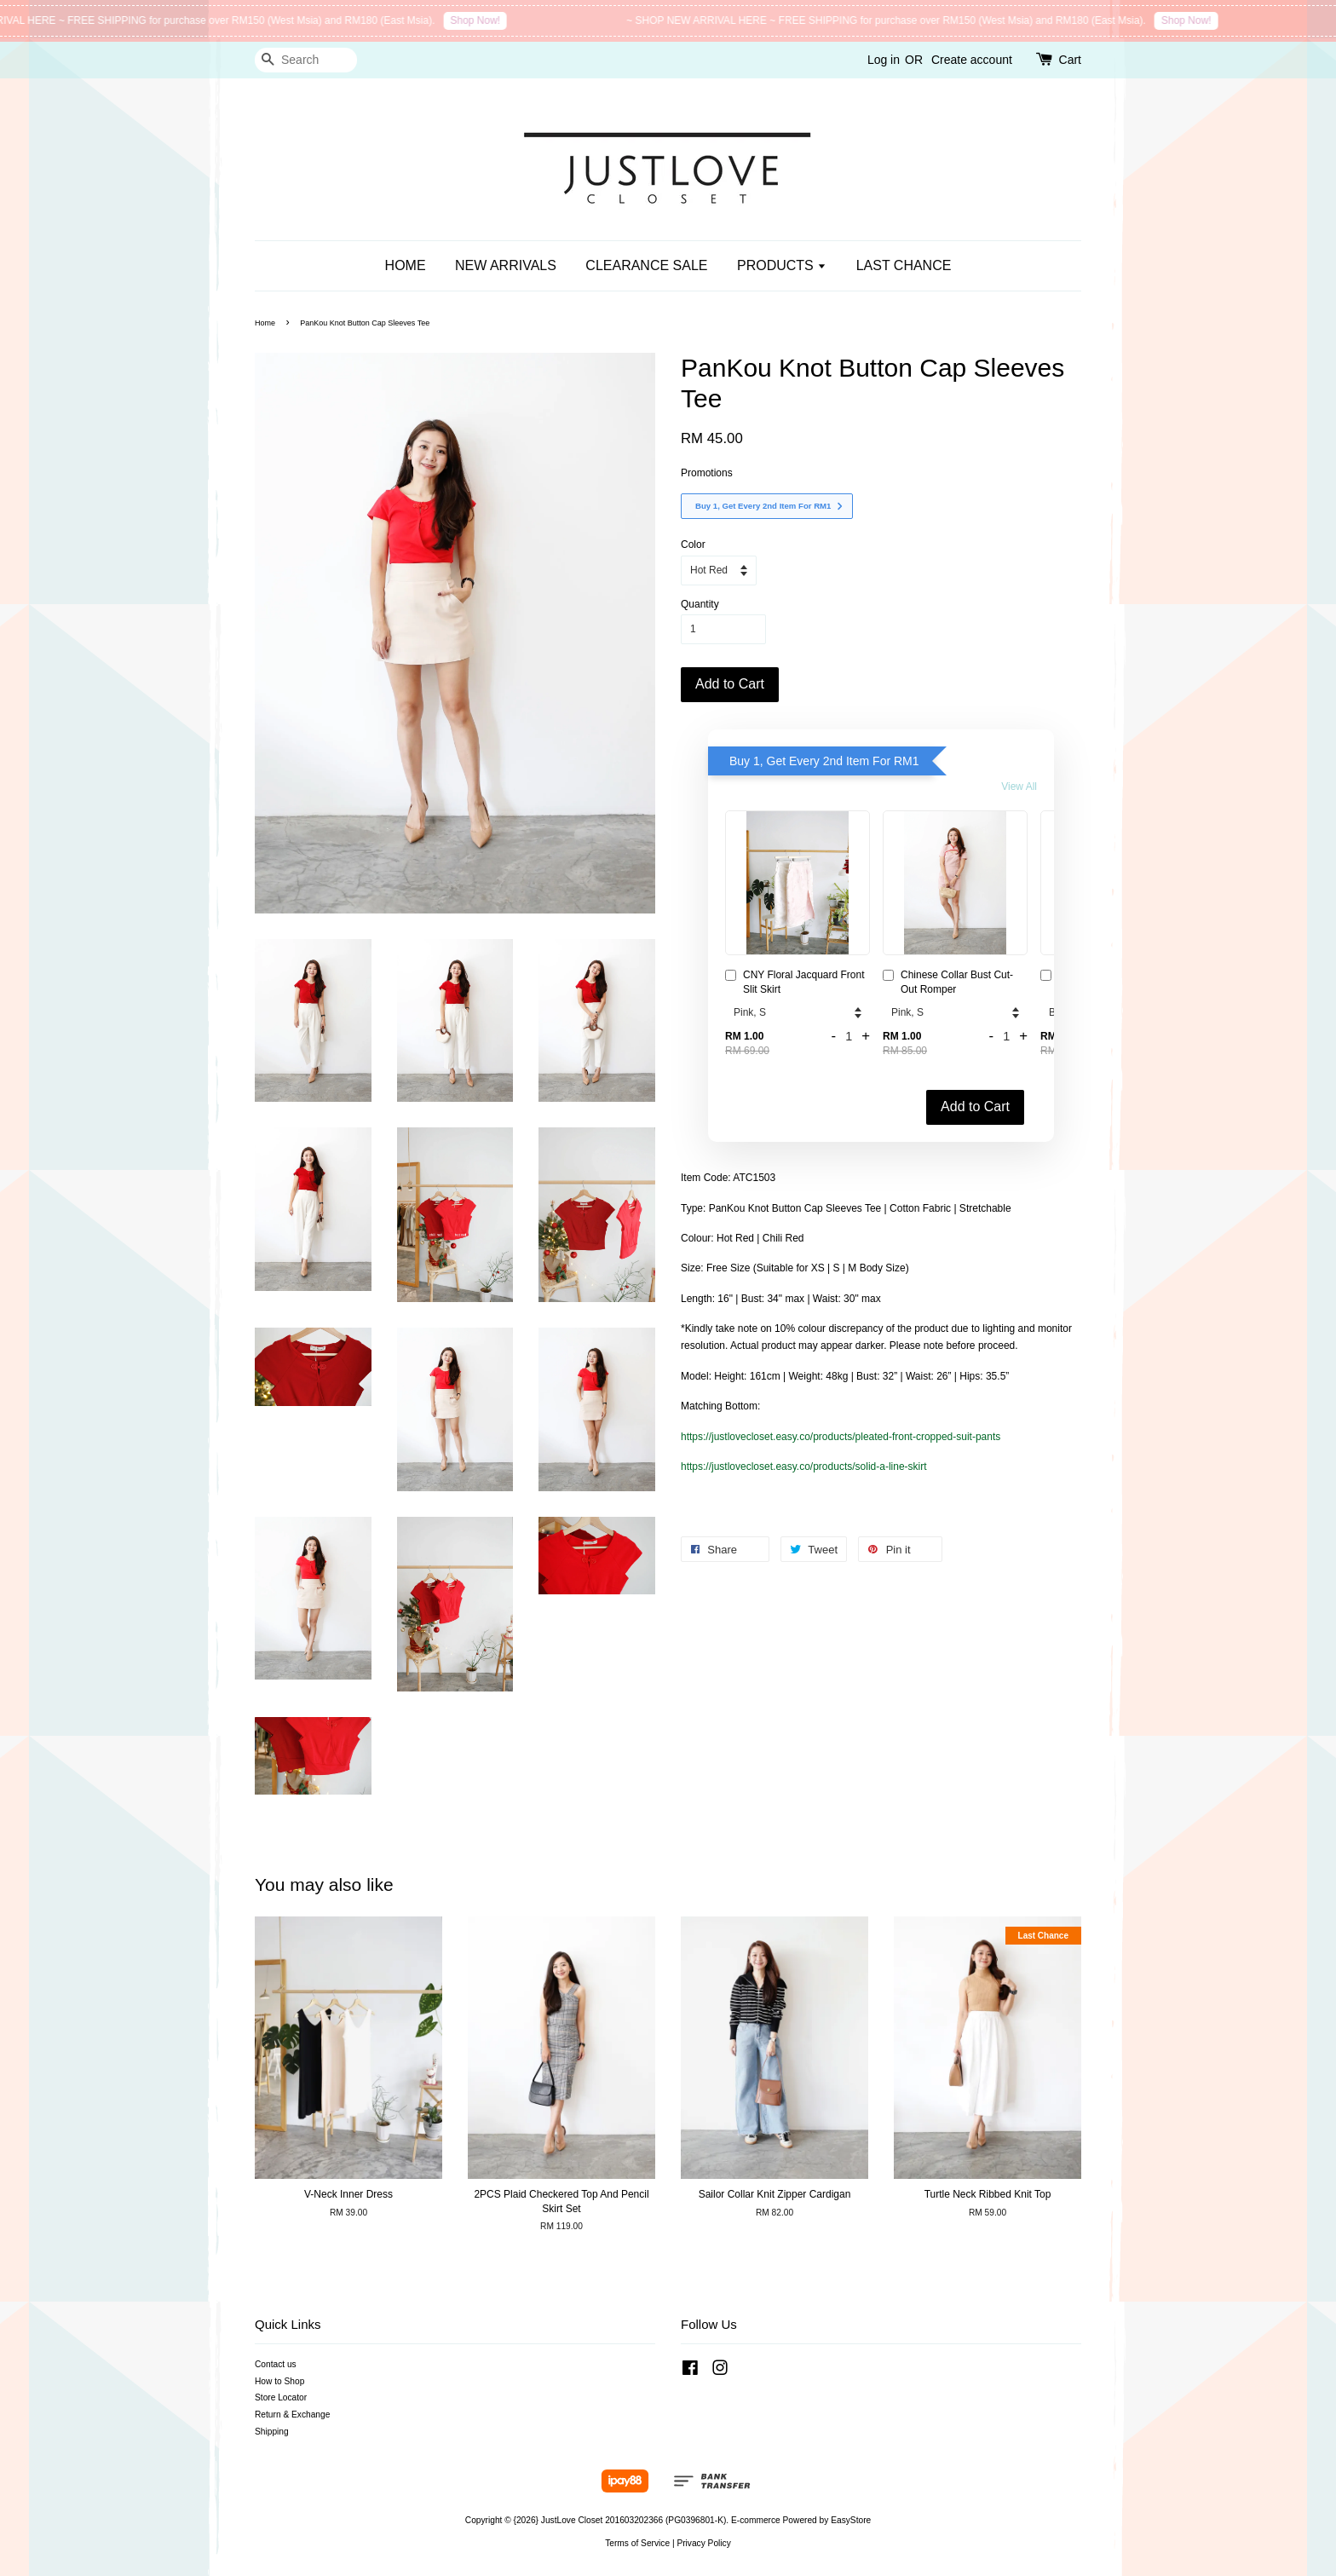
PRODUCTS (781, 265)
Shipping (272, 2431)
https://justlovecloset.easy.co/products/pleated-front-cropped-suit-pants (840, 1437)
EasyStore (851, 2520)
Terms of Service (637, 2543)
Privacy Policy (703, 2543)
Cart (1070, 59)
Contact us (276, 2364)
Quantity (700, 604)
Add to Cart (975, 1106)
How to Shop (279, 2381)
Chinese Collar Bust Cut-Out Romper (948, 982)
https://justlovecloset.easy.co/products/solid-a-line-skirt (804, 1466)
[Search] (306, 60)
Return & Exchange (292, 2414)
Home (265, 323)
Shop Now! (489, 20)
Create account (971, 59)
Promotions (707, 473)
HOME (405, 265)
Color (693, 544)
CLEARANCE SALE (646, 265)
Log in (883, 59)
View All (1019, 786)
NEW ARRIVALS (505, 265)
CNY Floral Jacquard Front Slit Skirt (795, 982)
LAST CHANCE (904, 265)
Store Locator (281, 2397)
